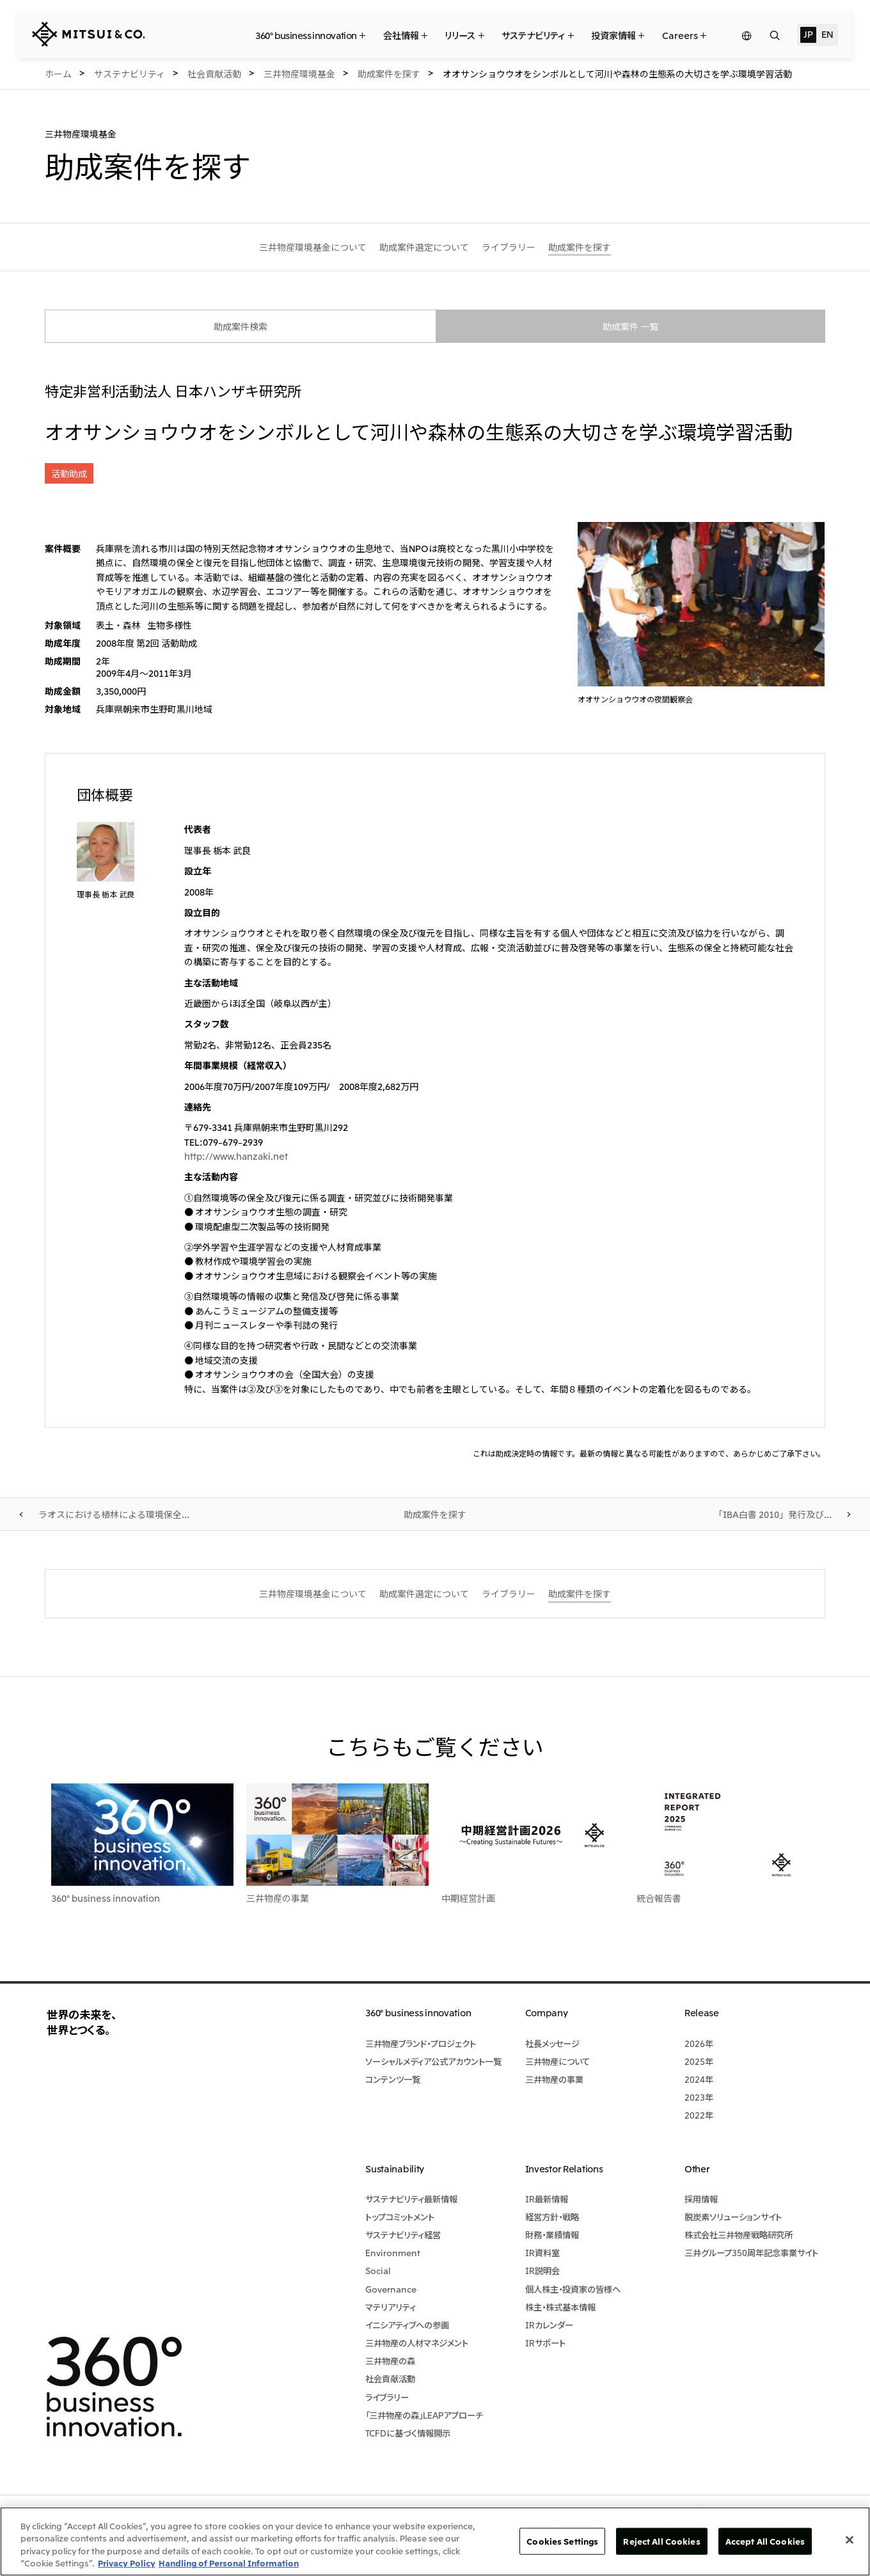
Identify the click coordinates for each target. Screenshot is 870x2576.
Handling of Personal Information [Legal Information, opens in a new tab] (229, 2563)
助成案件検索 (240, 326)
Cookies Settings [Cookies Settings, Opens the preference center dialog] (562, 2541)
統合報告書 (659, 1898)
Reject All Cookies (661, 2541)
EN (827, 33)
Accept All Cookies (765, 2541)
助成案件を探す (435, 1514)
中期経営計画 (468, 1898)
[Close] (849, 2539)
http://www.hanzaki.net (236, 1156)
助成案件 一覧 (630, 326)
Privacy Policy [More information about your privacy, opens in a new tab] (126, 2563)
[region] (435, 2541)
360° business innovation (105, 1898)
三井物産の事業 (277, 1898)
